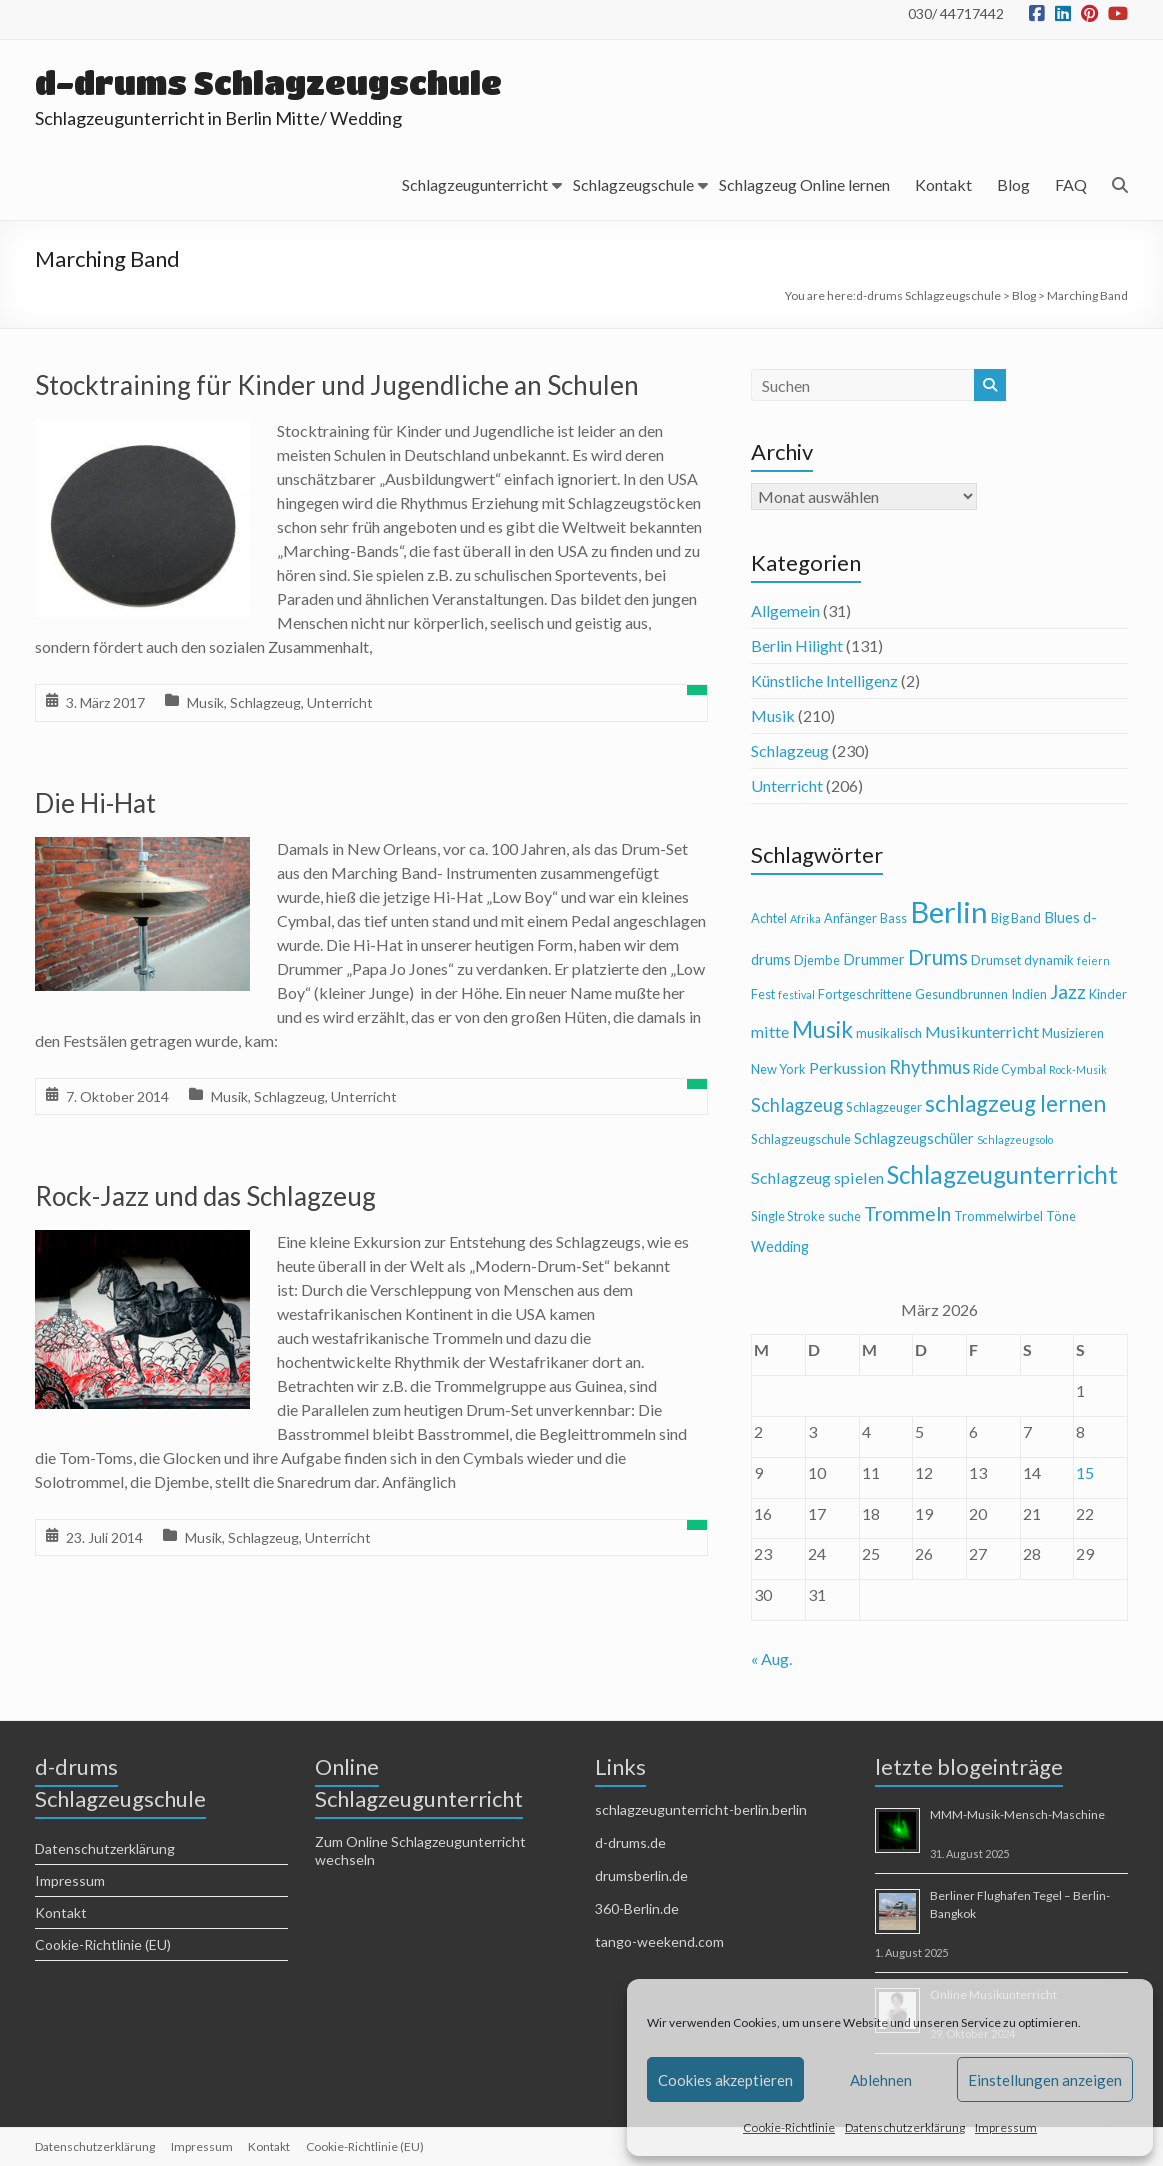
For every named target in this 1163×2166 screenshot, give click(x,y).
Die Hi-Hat (95, 803)
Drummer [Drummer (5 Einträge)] (874, 959)
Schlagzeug (265, 702)
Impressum (1006, 2127)
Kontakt (943, 184)
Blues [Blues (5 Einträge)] (1062, 917)
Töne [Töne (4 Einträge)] (1061, 1216)
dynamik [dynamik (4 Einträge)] (1049, 960)
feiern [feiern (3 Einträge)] (1093, 960)
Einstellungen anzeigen (1045, 2080)
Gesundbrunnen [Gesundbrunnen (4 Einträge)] (961, 994)
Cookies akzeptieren (725, 2080)
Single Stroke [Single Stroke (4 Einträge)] (788, 1216)
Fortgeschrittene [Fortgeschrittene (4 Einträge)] (865, 994)
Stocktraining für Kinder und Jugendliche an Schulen (337, 385)
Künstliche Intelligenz (824, 680)
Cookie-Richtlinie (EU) (103, 1944)
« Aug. (771, 1658)
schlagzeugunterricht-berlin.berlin (701, 1809)
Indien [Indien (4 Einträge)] (1029, 994)
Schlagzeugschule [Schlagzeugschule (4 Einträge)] (801, 1139)
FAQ (1071, 184)
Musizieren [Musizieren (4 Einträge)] (1073, 1033)
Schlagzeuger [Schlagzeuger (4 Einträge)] (884, 1107)
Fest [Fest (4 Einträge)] (763, 994)
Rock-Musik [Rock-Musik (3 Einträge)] (1078, 1069)
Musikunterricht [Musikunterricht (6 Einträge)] (982, 1031)
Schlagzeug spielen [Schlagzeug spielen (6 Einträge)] (817, 1177)
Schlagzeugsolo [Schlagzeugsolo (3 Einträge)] (1015, 1139)
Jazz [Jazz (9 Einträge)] (1068, 991)
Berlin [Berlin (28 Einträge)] (949, 911)
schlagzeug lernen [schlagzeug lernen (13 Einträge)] (1015, 1103)
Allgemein (785, 610)
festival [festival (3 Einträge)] (796, 994)
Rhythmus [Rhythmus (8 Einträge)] (929, 1067)
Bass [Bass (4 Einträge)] (893, 918)
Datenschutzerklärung (905, 2127)
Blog (1013, 184)
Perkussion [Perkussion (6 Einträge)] (847, 1067)
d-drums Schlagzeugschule (270, 82)
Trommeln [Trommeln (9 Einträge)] (907, 1213)
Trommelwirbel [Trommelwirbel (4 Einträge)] (998, 1216)
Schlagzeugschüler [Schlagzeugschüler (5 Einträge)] (914, 1138)
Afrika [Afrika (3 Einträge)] (805, 918)
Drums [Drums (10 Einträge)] (938, 957)
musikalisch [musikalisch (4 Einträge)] (889, 1033)
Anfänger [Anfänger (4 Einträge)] (850, 918)
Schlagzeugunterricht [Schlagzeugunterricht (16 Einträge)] (1002, 1174)
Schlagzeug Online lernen (804, 184)
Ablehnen (881, 2080)
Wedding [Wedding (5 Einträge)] (780, 1246)
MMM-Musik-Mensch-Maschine (1017, 1814)
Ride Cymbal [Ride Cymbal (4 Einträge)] (1009, 1069)
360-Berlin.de (637, 1908)
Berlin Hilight (797, 645)
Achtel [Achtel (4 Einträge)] (769, 918)
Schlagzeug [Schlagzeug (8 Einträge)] (797, 1105)
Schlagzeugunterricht (475, 184)
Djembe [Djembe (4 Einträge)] (817, 960)
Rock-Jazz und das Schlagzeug (205, 1196)
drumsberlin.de (641, 1875)
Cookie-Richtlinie (789, 2127)
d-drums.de (630, 1842)
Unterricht (340, 702)
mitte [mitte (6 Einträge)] (770, 1031)
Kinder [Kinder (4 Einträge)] (1108, 994)
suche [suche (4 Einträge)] (844, 1216)
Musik (205, 702)
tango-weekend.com (659, 1941)
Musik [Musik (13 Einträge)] (822, 1029)
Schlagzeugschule (633, 184)
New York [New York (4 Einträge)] (778, 1069)
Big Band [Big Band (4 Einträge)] (1016, 918)
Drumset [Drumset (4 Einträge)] (996, 960)
